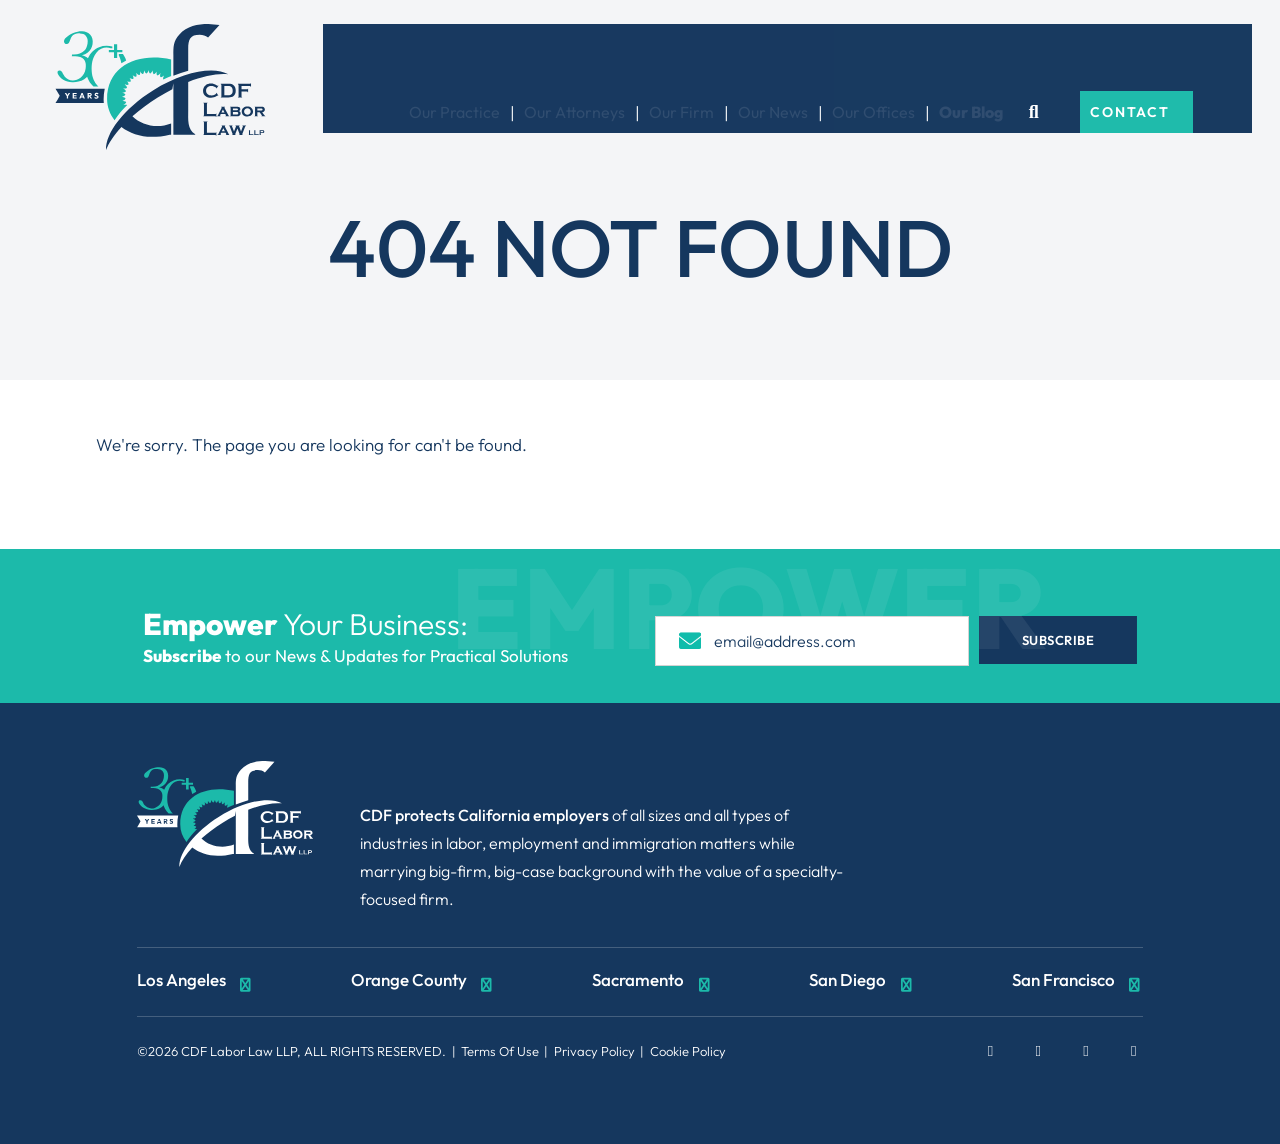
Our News (828, 59)
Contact (1183, 59)
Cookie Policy (688, 1051)
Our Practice (509, 59)
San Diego (862, 982)
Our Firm (736, 59)
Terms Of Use (500, 1051)
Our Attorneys (629, 59)
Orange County (423, 982)
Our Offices (928, 59)
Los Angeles (196, 982)
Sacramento (652, 982)
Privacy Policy (594, 1051)
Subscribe (1069, 640)
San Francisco (1078, 982)
